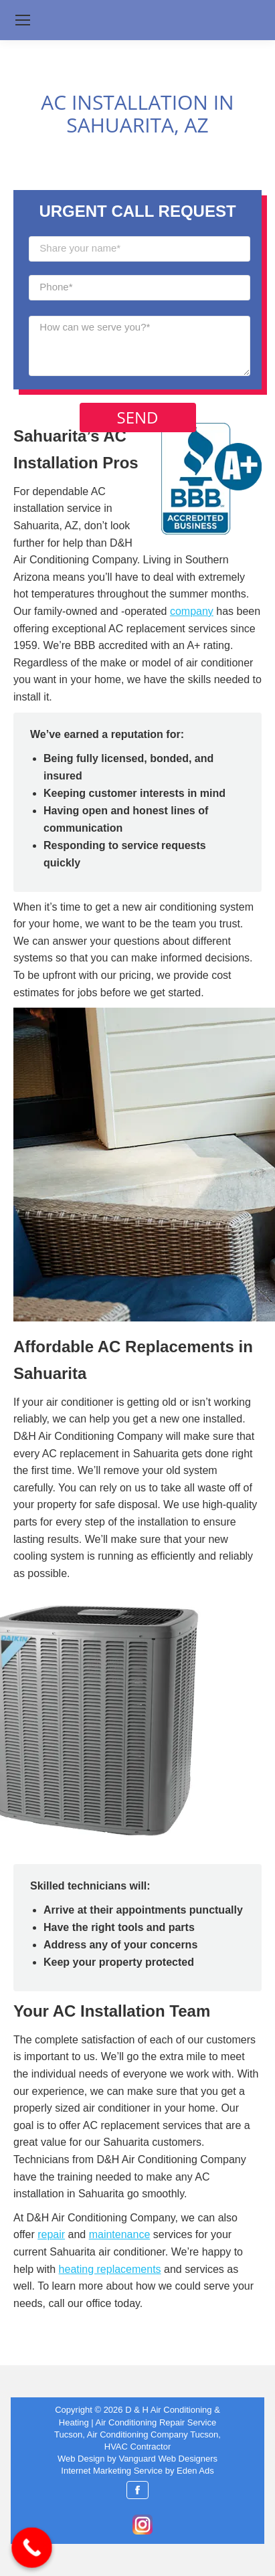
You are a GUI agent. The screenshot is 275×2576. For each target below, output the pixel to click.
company (191, 611)
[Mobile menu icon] (22, 20)
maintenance (120, 2234)
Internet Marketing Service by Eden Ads (137, 2471)
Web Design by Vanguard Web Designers (137, 2459)
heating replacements (110, 2269)
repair (51, 2234)
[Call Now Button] (31, 2547)
